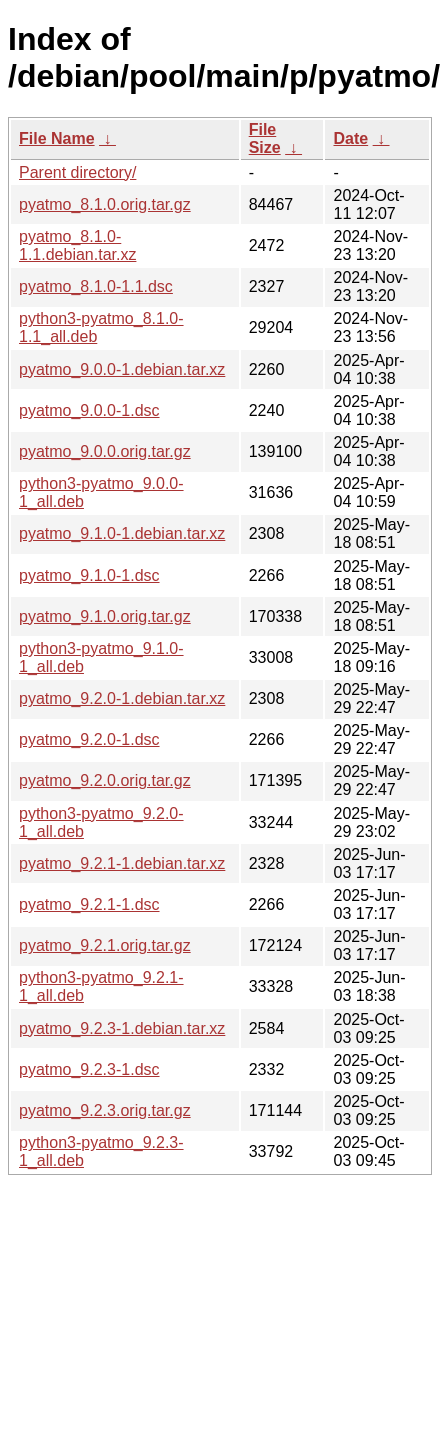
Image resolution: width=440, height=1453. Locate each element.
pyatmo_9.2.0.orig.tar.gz (105, 780)
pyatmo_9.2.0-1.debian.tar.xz (122, 698)
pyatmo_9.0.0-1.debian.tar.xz (122, 369)
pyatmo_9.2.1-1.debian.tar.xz (122, 863)
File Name (57, 138)
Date (350, 138)
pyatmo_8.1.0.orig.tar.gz (105, 204)
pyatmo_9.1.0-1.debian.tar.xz (122, 533)
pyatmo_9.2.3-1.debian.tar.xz (122, 1028)
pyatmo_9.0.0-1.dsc (89, 410)
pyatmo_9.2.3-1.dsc (89, 1069)
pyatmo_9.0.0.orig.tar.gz (105, 451)
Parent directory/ (77, 172)
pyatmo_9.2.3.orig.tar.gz (105, 1110)
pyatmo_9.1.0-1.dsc (89, 575)
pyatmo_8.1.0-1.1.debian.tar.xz (77, 245)
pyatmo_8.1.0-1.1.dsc (96, 286)
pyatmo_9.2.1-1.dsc (89, 904)
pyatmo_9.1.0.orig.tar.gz (105, 616)
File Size (265, 138)
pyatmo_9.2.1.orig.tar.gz (105, 945)
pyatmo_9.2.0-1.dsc (89, 739)
